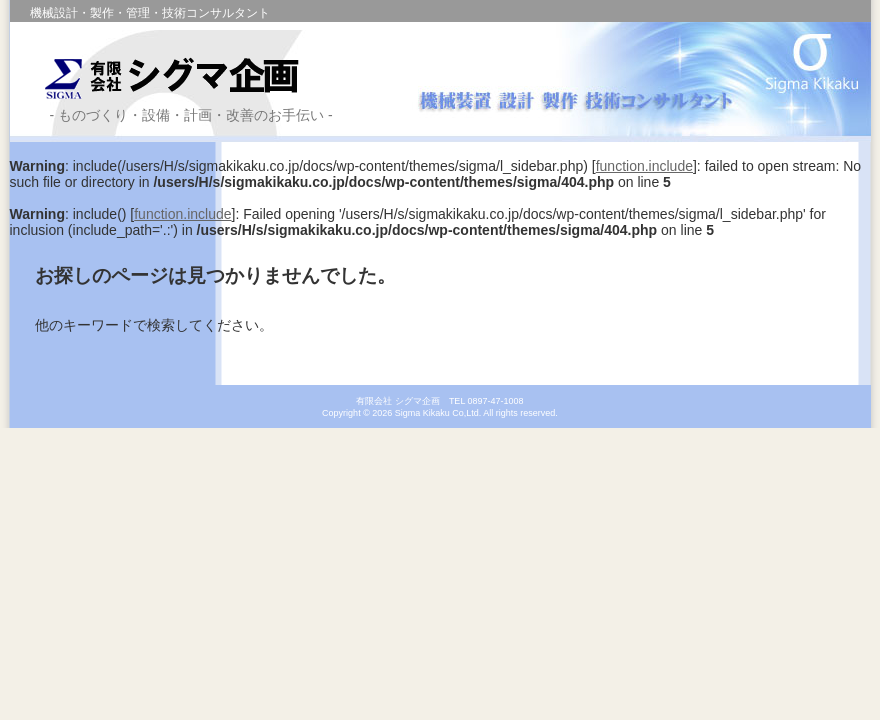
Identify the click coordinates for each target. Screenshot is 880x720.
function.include (644, 166)
